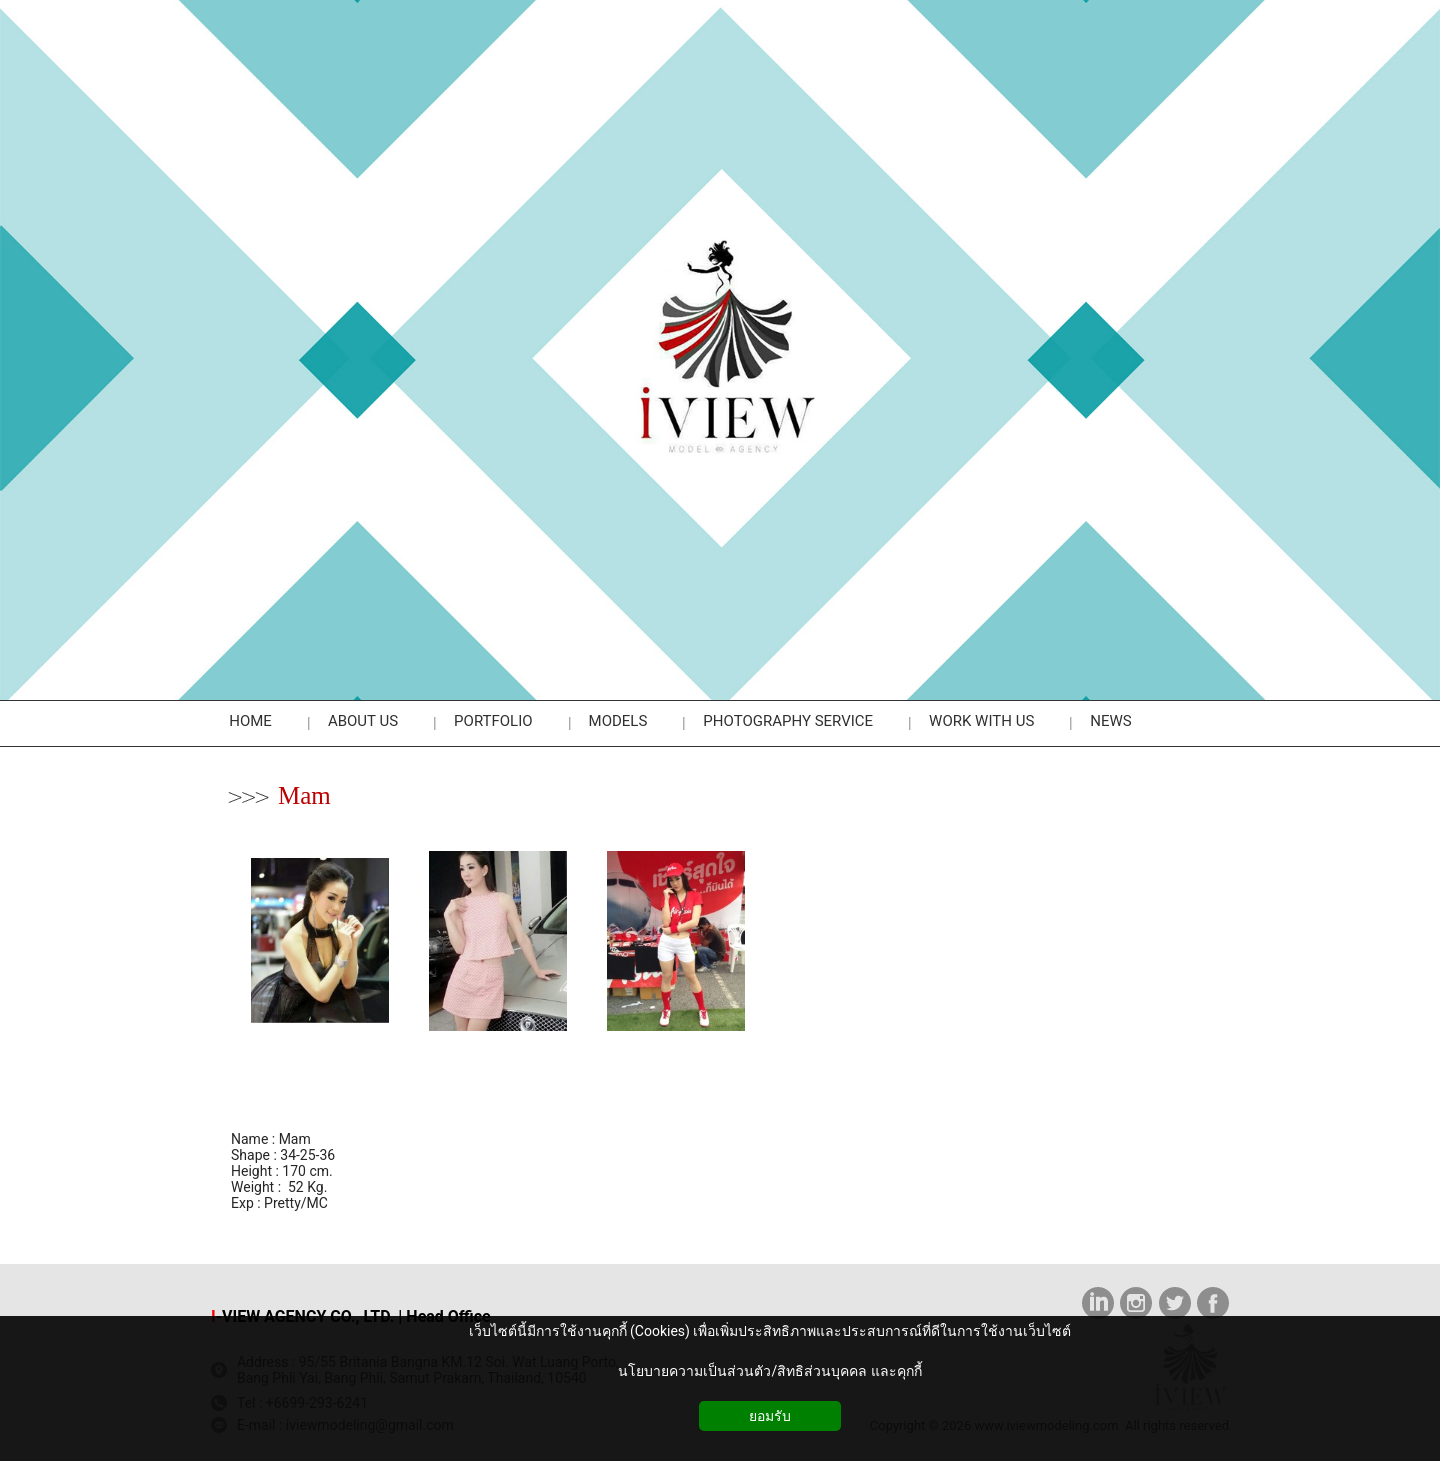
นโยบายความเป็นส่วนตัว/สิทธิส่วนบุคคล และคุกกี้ (769, 1371)
